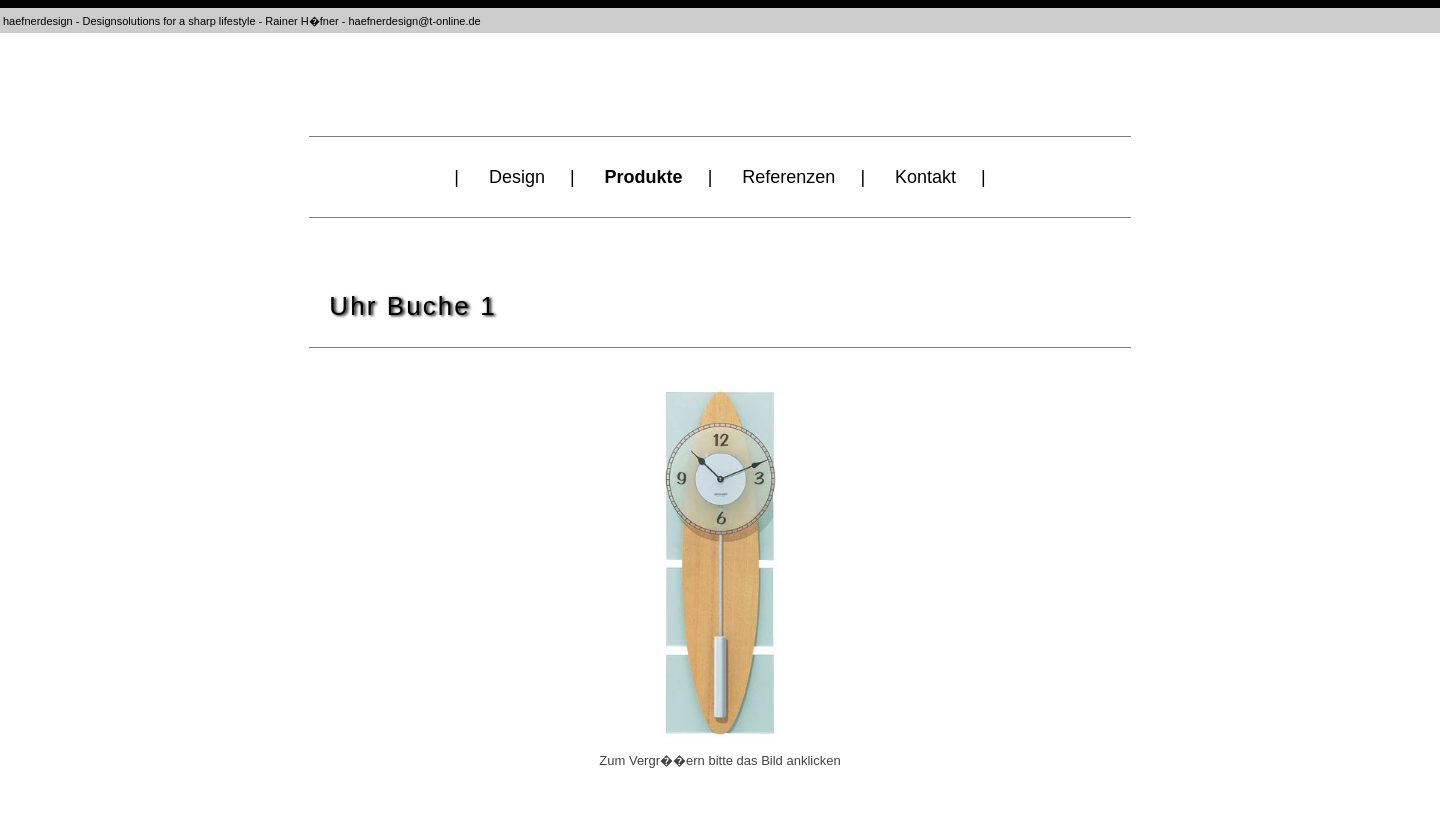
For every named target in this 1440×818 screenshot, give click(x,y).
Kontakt (925, 177)
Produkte (644, 177)
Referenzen (788, 177)
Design (517, 177)
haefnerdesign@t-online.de (414, 21)
